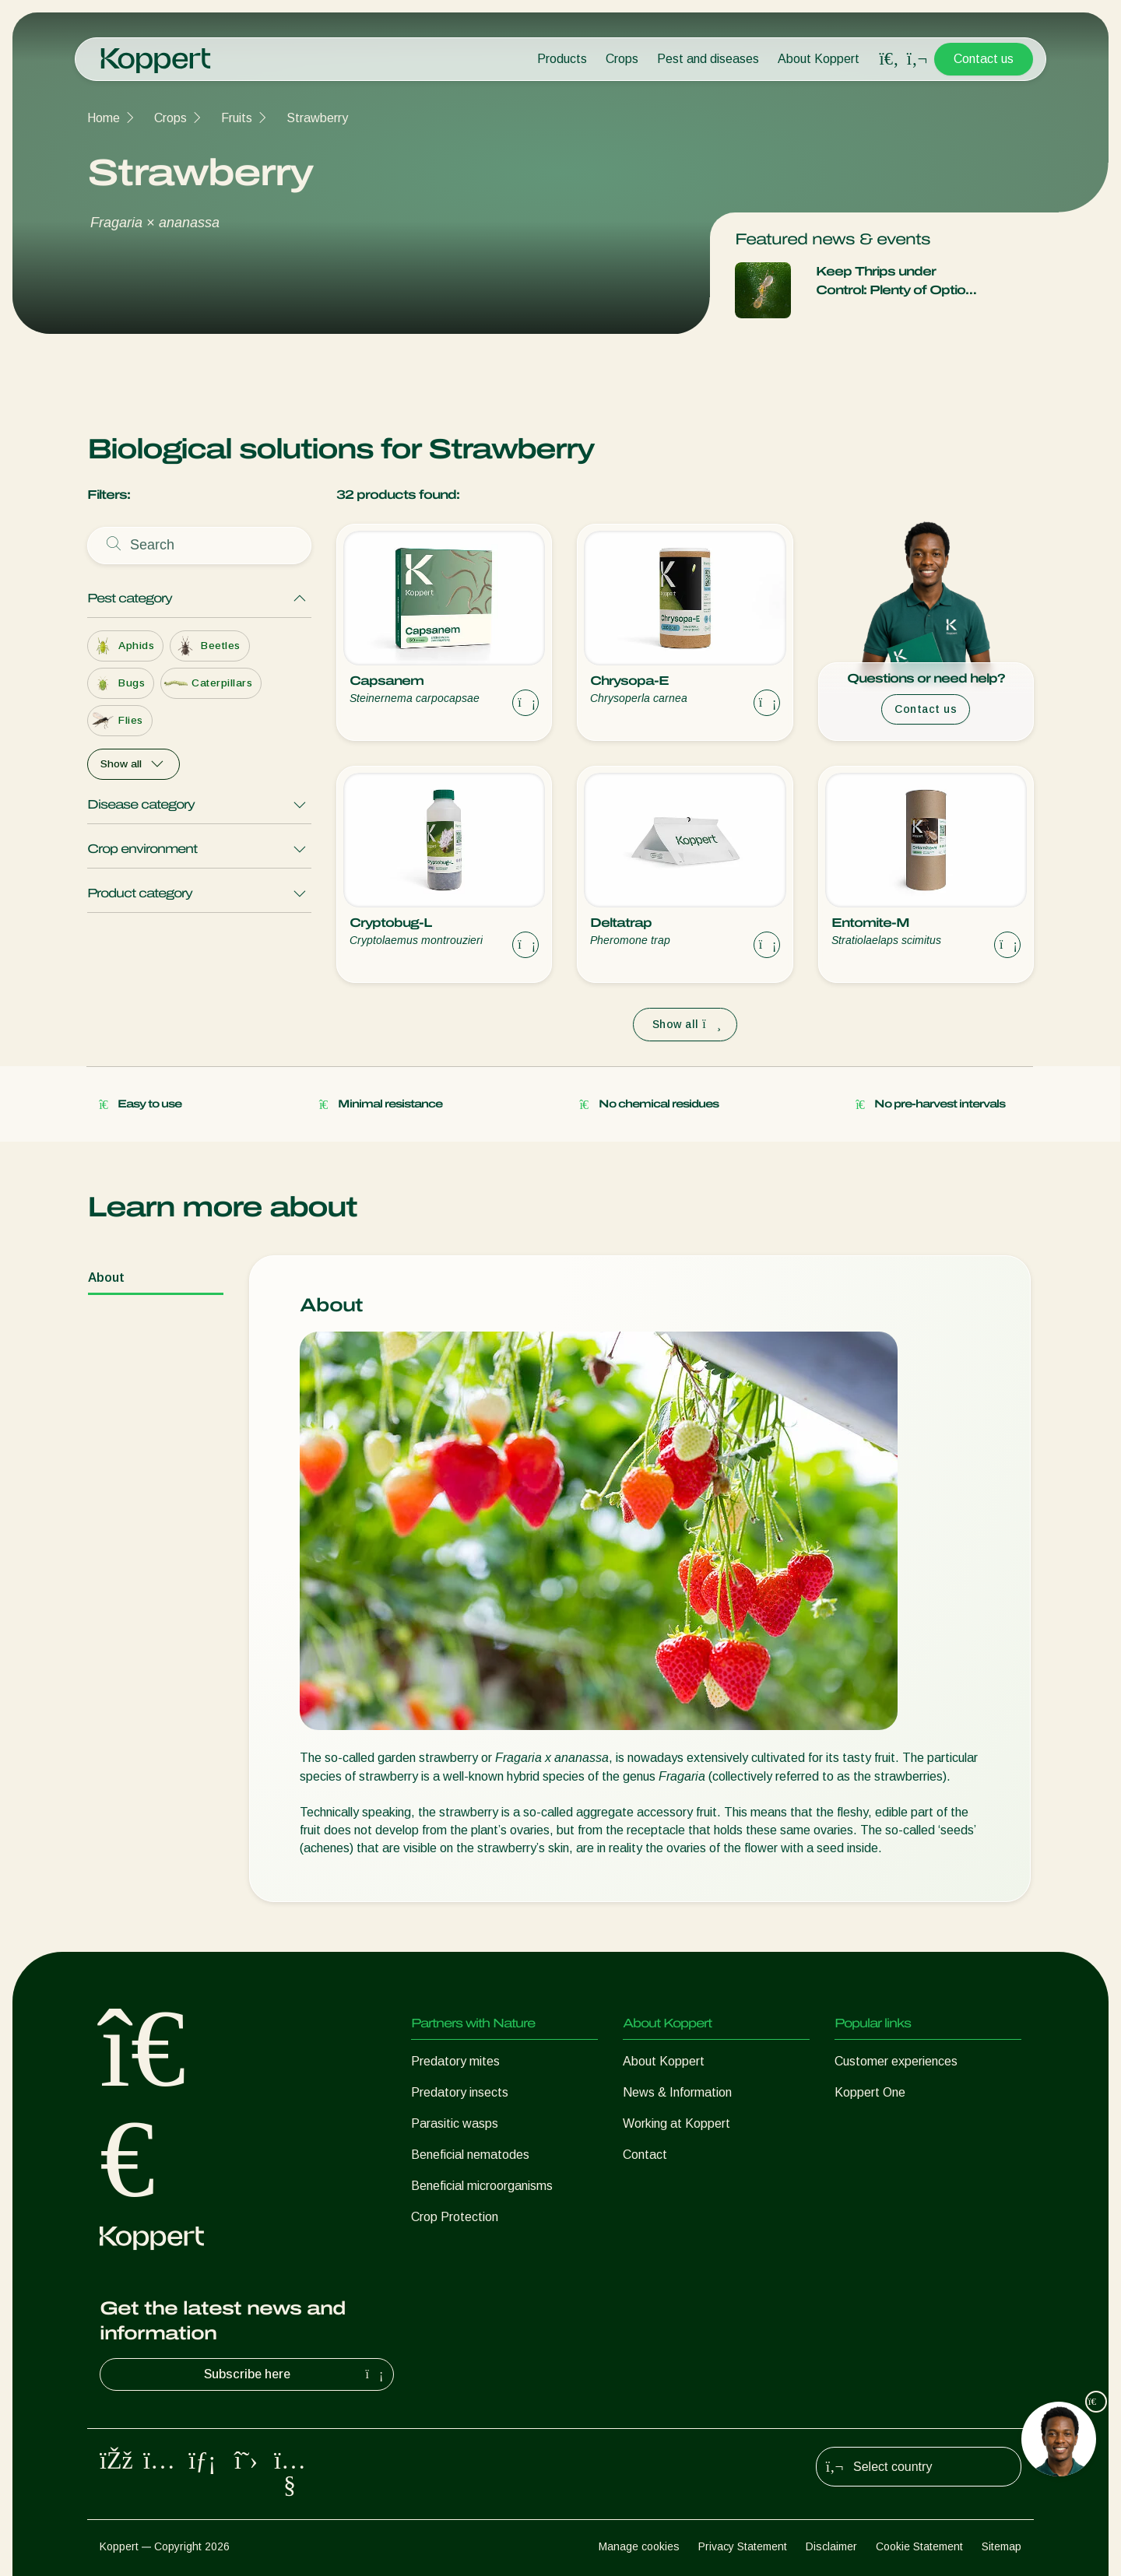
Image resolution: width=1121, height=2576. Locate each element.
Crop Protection (454, 2216)
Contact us (984, 58)
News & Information (677, 2092)
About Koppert (818, 58)
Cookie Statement (919, 2546)
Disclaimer (831, 2546)
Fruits (236, 118)
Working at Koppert (676, 2123)
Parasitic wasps (454, 2123)
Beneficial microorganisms (482, 2185)
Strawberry (317, 118)
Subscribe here (296, 2374)
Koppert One (870, 2092)
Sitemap (1001, 2546)
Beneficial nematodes (470, 2154)
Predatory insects (459, 2092)
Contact (645, 2154)
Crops (622, 58)
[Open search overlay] (889, 59)
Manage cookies (639, 2546)
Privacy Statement (742, 2546)
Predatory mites (455, 2061)
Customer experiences (896, 2061)
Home (103, 118)
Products (562, 58)
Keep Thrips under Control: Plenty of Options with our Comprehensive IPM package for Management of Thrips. (898, 282)
